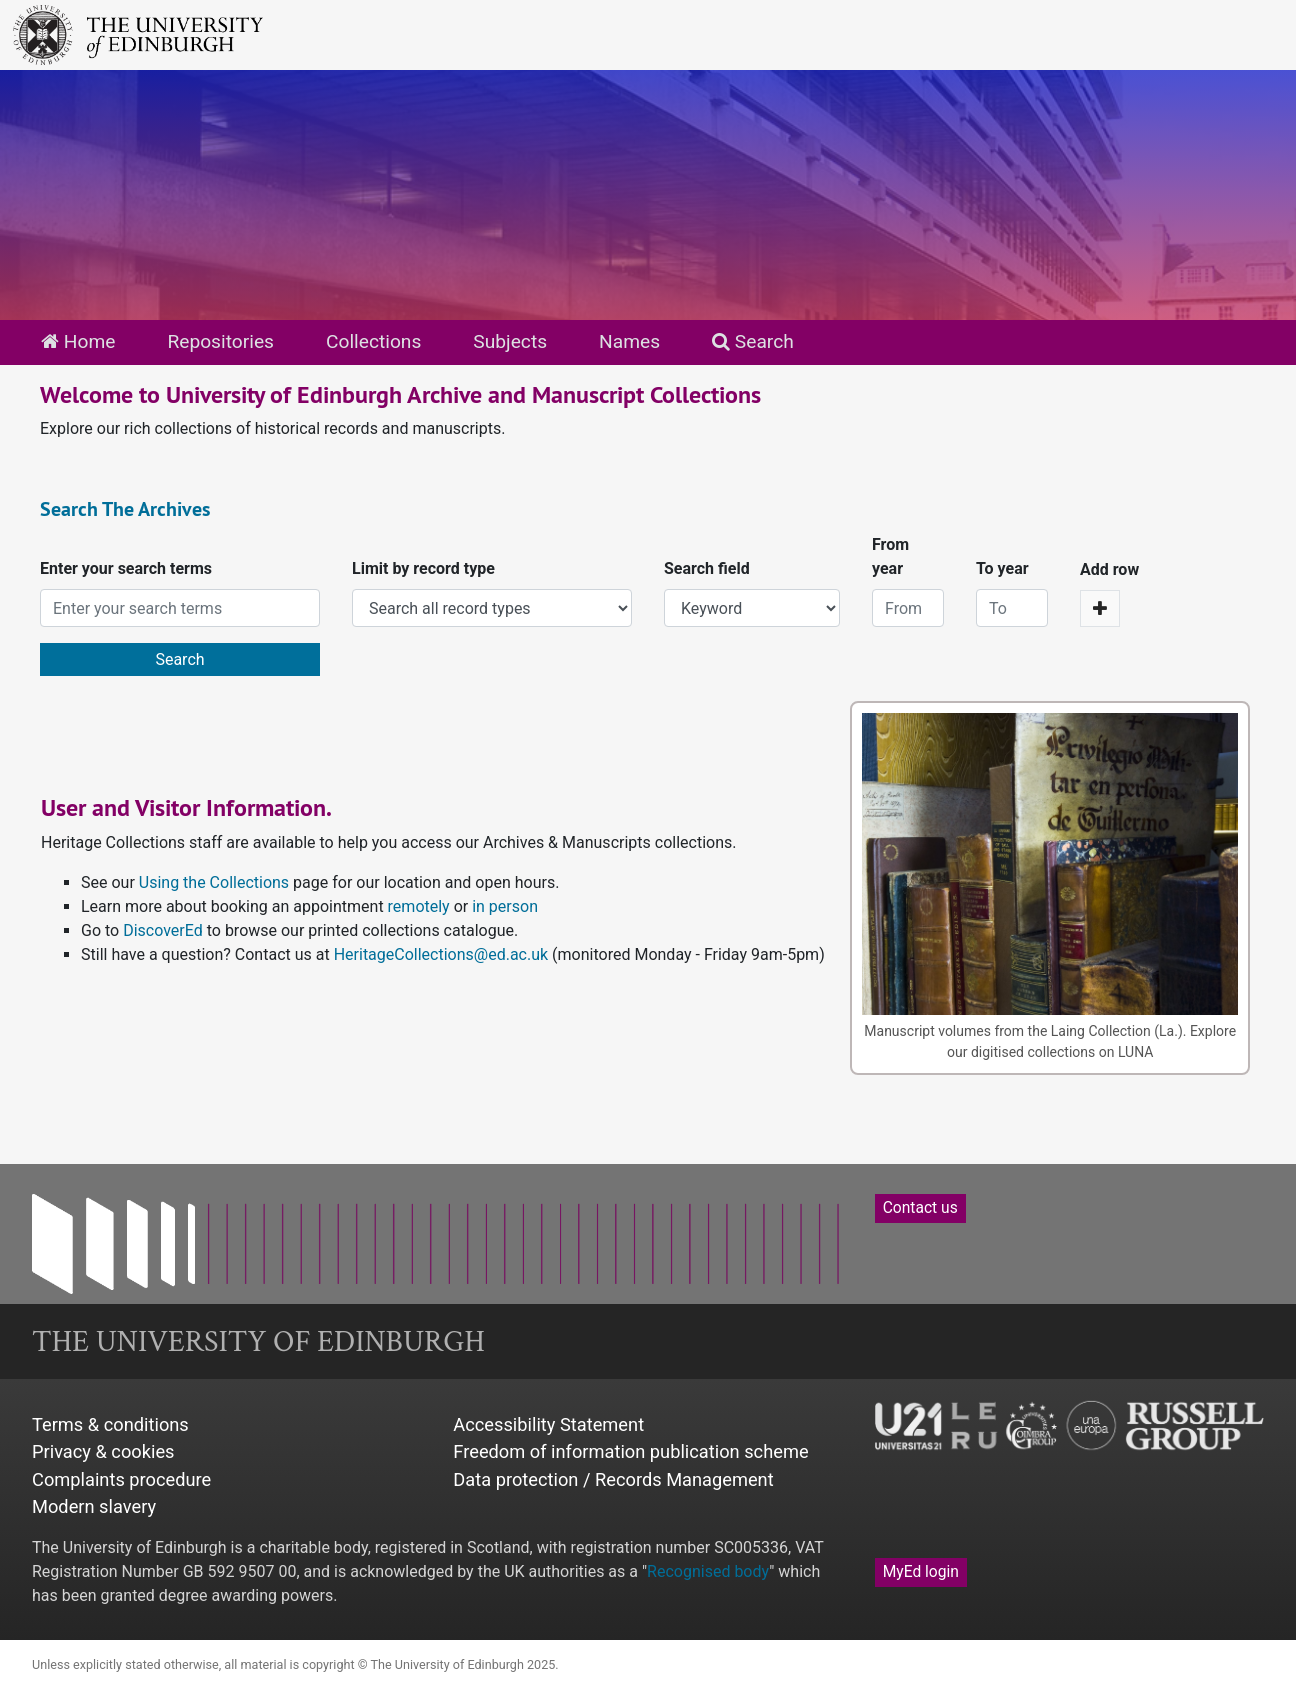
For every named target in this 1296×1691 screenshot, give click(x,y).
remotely (419, 906)
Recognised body (708, 1571)
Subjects (510, 341)
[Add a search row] (1100, 608)
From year (890, 556)
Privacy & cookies (103, 1451)
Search (753, 341)
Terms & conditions (110, 1424)
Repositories (220, 341)
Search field (707, 568)
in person (505, 906)
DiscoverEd (163, 930)
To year (1002, 568)
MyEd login (921, 1572)
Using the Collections (214, 882)
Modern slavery (94, 1506)
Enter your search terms (126, 568)
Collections (373, 341)
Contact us (920, 1208)
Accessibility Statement (548, 1424)
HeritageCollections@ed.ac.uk (441, 954)
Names (629, 341)
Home (78, 341)
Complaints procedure (121, 1479)
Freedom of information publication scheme (630, 1451)
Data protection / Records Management (613, 1479)
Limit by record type (423, 568)
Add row (1109, 569)
